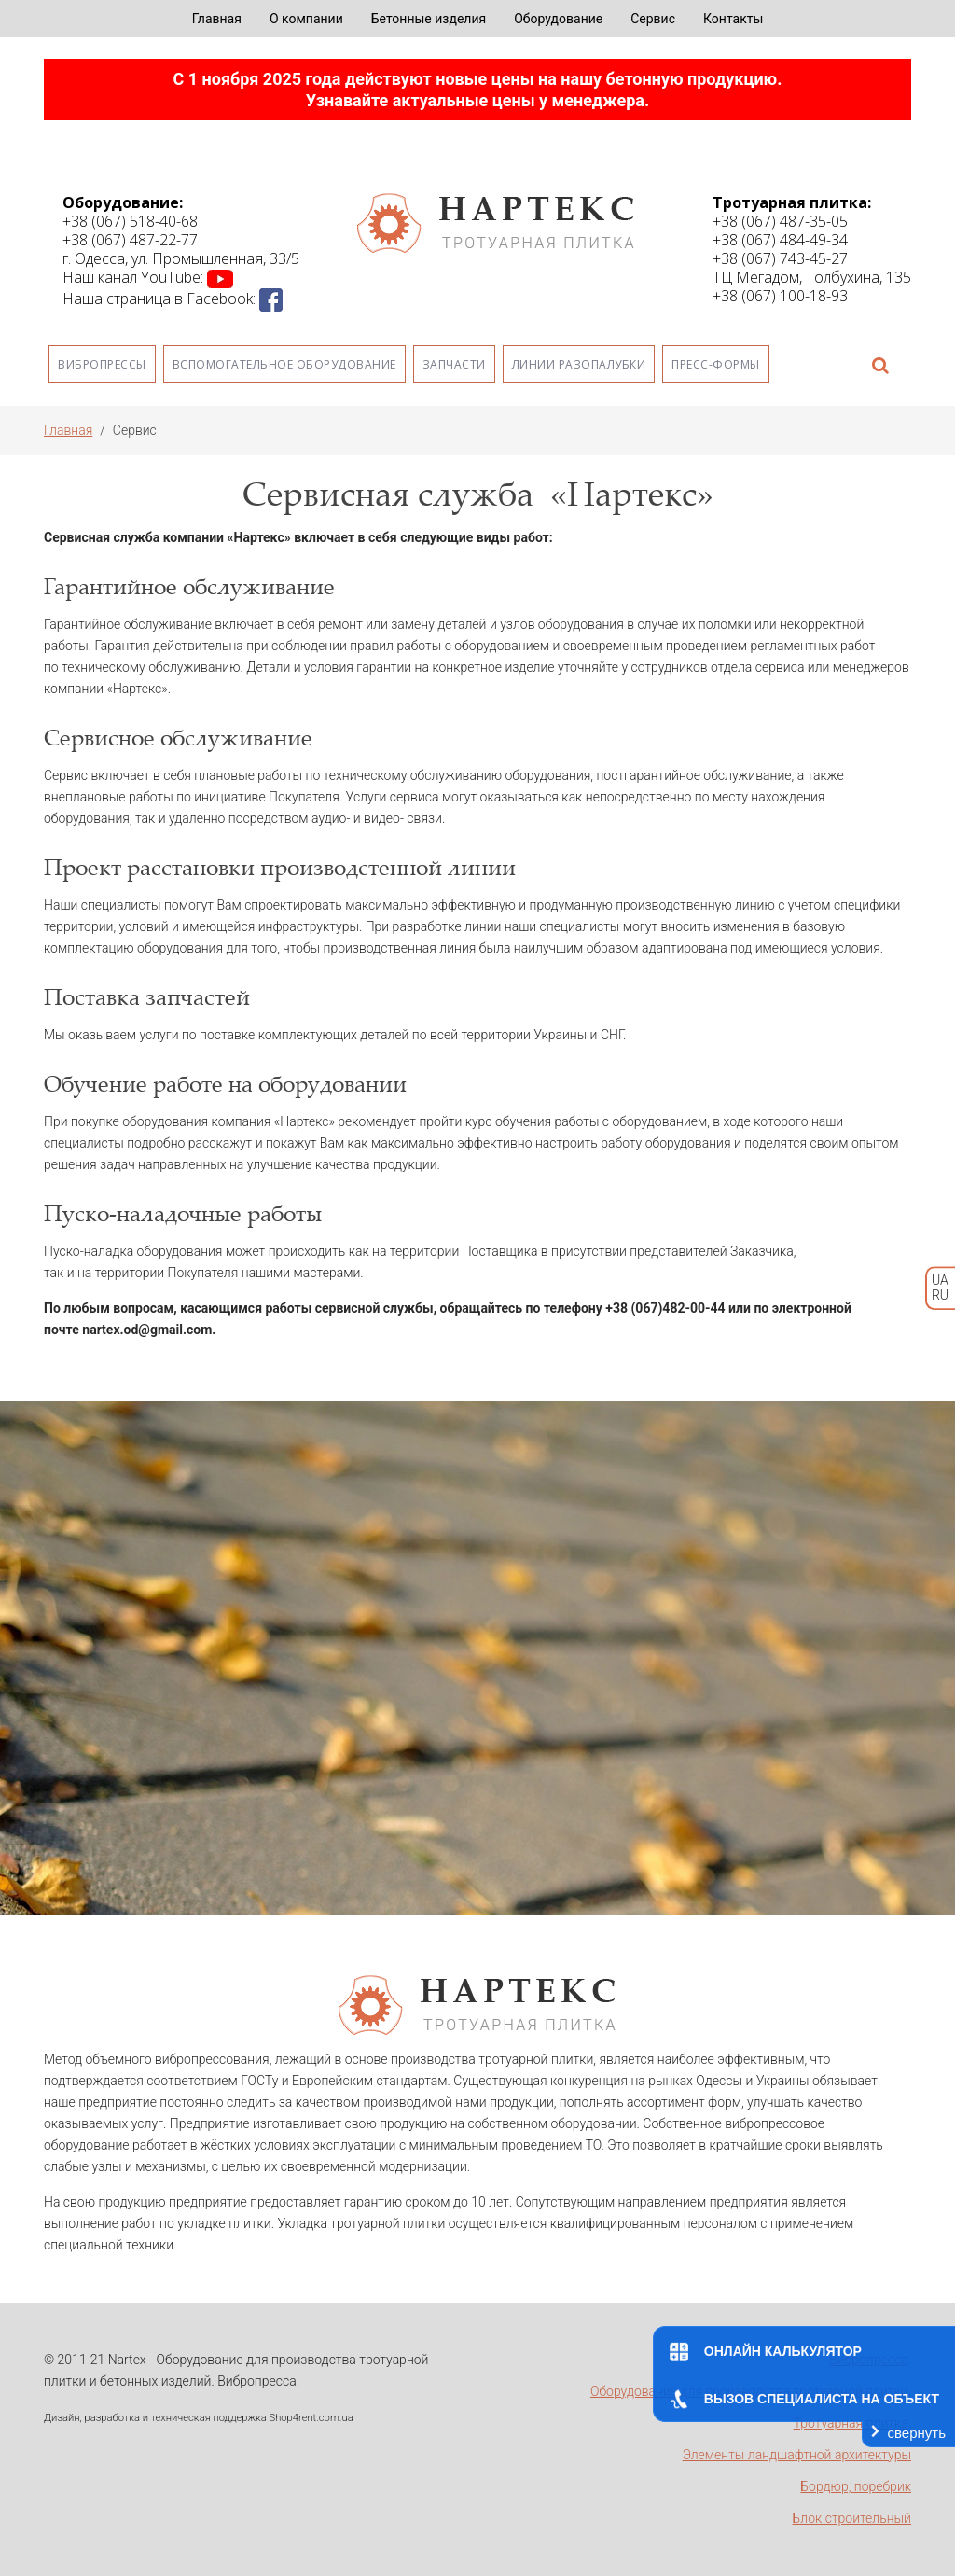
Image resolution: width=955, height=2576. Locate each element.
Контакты (733, 18)
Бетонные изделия (428, 18)
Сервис (652, 18)
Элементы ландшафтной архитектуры (797, 2454)
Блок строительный (852, 2518)
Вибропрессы (102, 364)
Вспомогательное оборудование (284, 364)
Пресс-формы (715, 364)
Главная (217, 18)
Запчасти (454, 364)
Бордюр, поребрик (855, 2486)
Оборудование (558, 18)
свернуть (917, 2433)
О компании (306, 18)
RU (940, 1295)
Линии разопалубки (579, 364)
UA (940, 1280)
